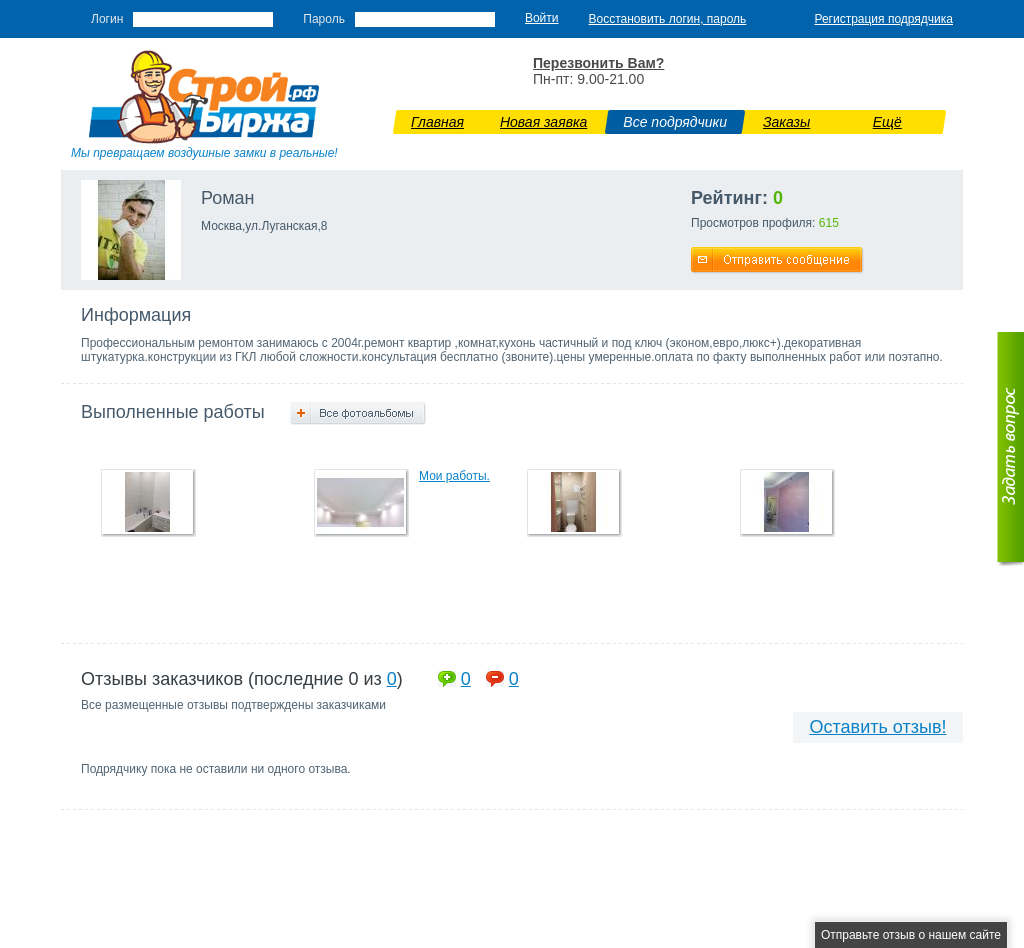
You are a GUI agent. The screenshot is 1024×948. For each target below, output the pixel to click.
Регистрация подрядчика (883, 19)
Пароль (324, 19)
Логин (107, 19)
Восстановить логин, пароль (668, 19)
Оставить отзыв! (878, 727)
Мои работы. (454, 476)
